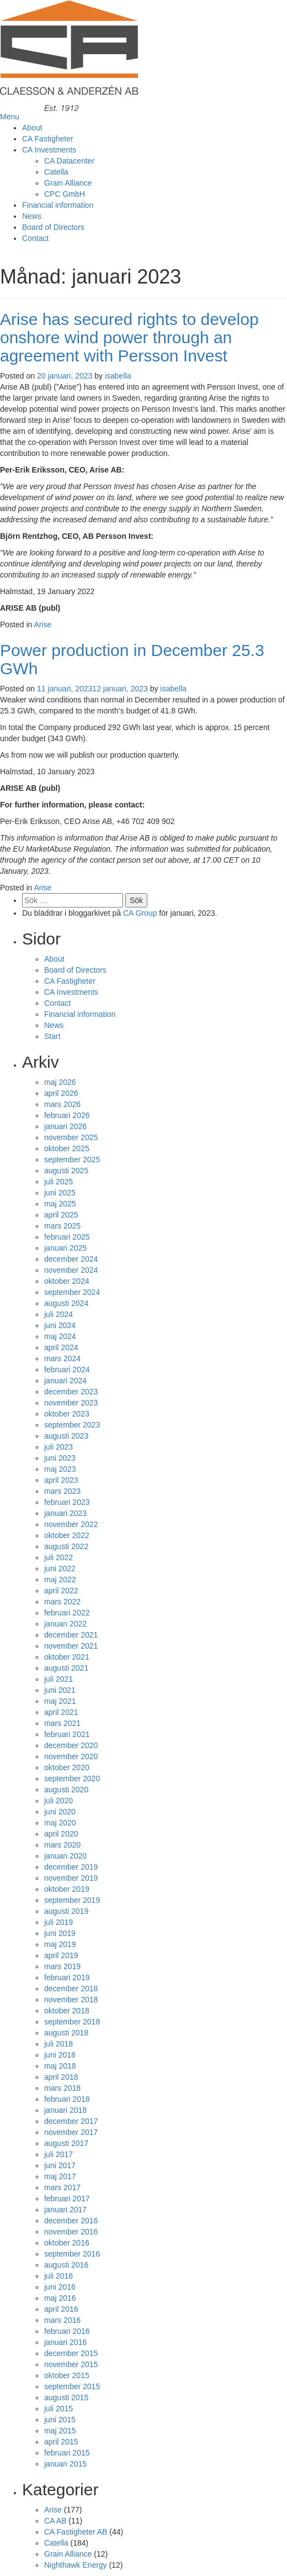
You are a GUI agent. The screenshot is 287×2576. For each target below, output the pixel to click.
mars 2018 (62, 2088)
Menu (9, 116)
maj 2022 (60, 1579)
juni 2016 (60, 2287)
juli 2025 (58, 1181)
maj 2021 (60, 1701)
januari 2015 (65, 2463)
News (31, 216)
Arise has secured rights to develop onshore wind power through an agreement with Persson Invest (129, 337)
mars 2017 (62, 2187)
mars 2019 (62, 1966)
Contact (35, 238)
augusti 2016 (66, 2264)
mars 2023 (62, 1491)
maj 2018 (60, 2065)
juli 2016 (58, 2275)
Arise (43, 624)
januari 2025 (65, 1248)
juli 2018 (58, 2043)
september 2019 (72, 1900)
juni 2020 (60, 1811)
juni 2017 (60, 2165)
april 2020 (61, 1833)
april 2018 (61, 2077)
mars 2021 (62, 1723)
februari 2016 (67, 2331)
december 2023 (71, 1391)
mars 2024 (62, 1358)
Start (52, 1036)
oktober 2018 (66, 2010)
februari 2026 (67, 1115)
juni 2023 (60, 1458)
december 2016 (71, 2220)
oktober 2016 (66, 2242)
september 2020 (72, 1778)
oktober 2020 (66, 1767)
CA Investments (49, 149)
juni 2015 (60, 2419)
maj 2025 (60, 1203)
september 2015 (72, 2386)
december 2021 (71, 1634)
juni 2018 (60, 2054)
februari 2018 (67, 2099)
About (32, 127)
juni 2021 (60, 1690)
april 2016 (61, 2309)
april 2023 (61, 1480)
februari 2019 (67, 1977)
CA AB (55, 2520)
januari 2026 (65, 1126)
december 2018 (71, 1988)
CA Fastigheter (47, 138)
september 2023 (72, 1424)
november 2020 (71, 1756)
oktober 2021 (66, 1656)
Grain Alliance (68, 183)
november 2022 (71, 1524)
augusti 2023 (66, 1435)
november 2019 (71, 1878)
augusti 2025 (66, 1170)
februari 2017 (67, 2198)
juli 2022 (58, 1557)
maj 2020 (60, 1822)
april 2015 (61, 2441)
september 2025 (72, 1159)
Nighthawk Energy (75, 2565)
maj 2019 (60, 1944)
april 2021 (61, 1712)
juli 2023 (58, 1446)
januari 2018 (65, 2110)
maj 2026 (60, 1082)
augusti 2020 (66, 1789)
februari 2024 (67, 1369)
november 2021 (71, 1645)
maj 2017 (60, 2176)
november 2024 (71, 1270)
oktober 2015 (66, 2375)
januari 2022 (65, 1623)
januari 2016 (65, 2342)
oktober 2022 (66, 1535)
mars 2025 (62, 1225)
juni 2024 (60, 1325)
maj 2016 (60, 2298)
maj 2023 (60, 1469)
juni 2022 (60, 1568)
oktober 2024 (66, 1281)
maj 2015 (60, 2430)
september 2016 (72, 2253)
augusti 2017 (66, 2143)
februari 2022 (67, 1612)
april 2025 (61, 1214)
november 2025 (71, 1137)
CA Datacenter (69, 160)
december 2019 (71, 1867)
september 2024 (72, 1292)
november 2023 (71, 1402)
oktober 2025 (66, 1148)
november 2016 (71, 2231)
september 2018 (72, 2021)
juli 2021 (58, 1679)
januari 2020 (65, 1855)
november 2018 (71, 1999)
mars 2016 (62, 2320)
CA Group (140, 913)
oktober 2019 (66, 1889)
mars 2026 (62, 1104)
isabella (118, 375)
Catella (56, 171)
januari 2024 (65, 1380)
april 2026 (61, 1093)
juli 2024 (58, 1314)
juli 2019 (58, 1922)
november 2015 (71, 2364)
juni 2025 (60, 1192)
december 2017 (71, 2121)
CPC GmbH (64, 194)
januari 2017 (65, 2209)
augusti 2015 (66, 2397)
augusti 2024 (66, 1303)
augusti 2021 (66, 1668)
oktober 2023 (66, 1413)
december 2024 (71, 1259)
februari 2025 (67, 1236)
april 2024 (61, 1347)
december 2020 (71, 1745)
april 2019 (61, 1955)
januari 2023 (65, 1513)
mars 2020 (62, 1844)
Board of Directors (53, 227)
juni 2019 (60, 1933)
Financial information (57, 205)
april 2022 (61, 1590)
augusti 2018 (66, 2032)
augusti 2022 (66, 1546)
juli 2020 (58, 1800)
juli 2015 (58, 2408)
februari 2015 (67, 2452)
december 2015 (71, 2353)
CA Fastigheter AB (75, 2531)
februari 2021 (67, 1734)
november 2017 (71, 2132)
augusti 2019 (66, 1911)
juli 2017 (58, 2154)
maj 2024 (60, 1336)
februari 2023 (67, 1502)
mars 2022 (62, 1601)
